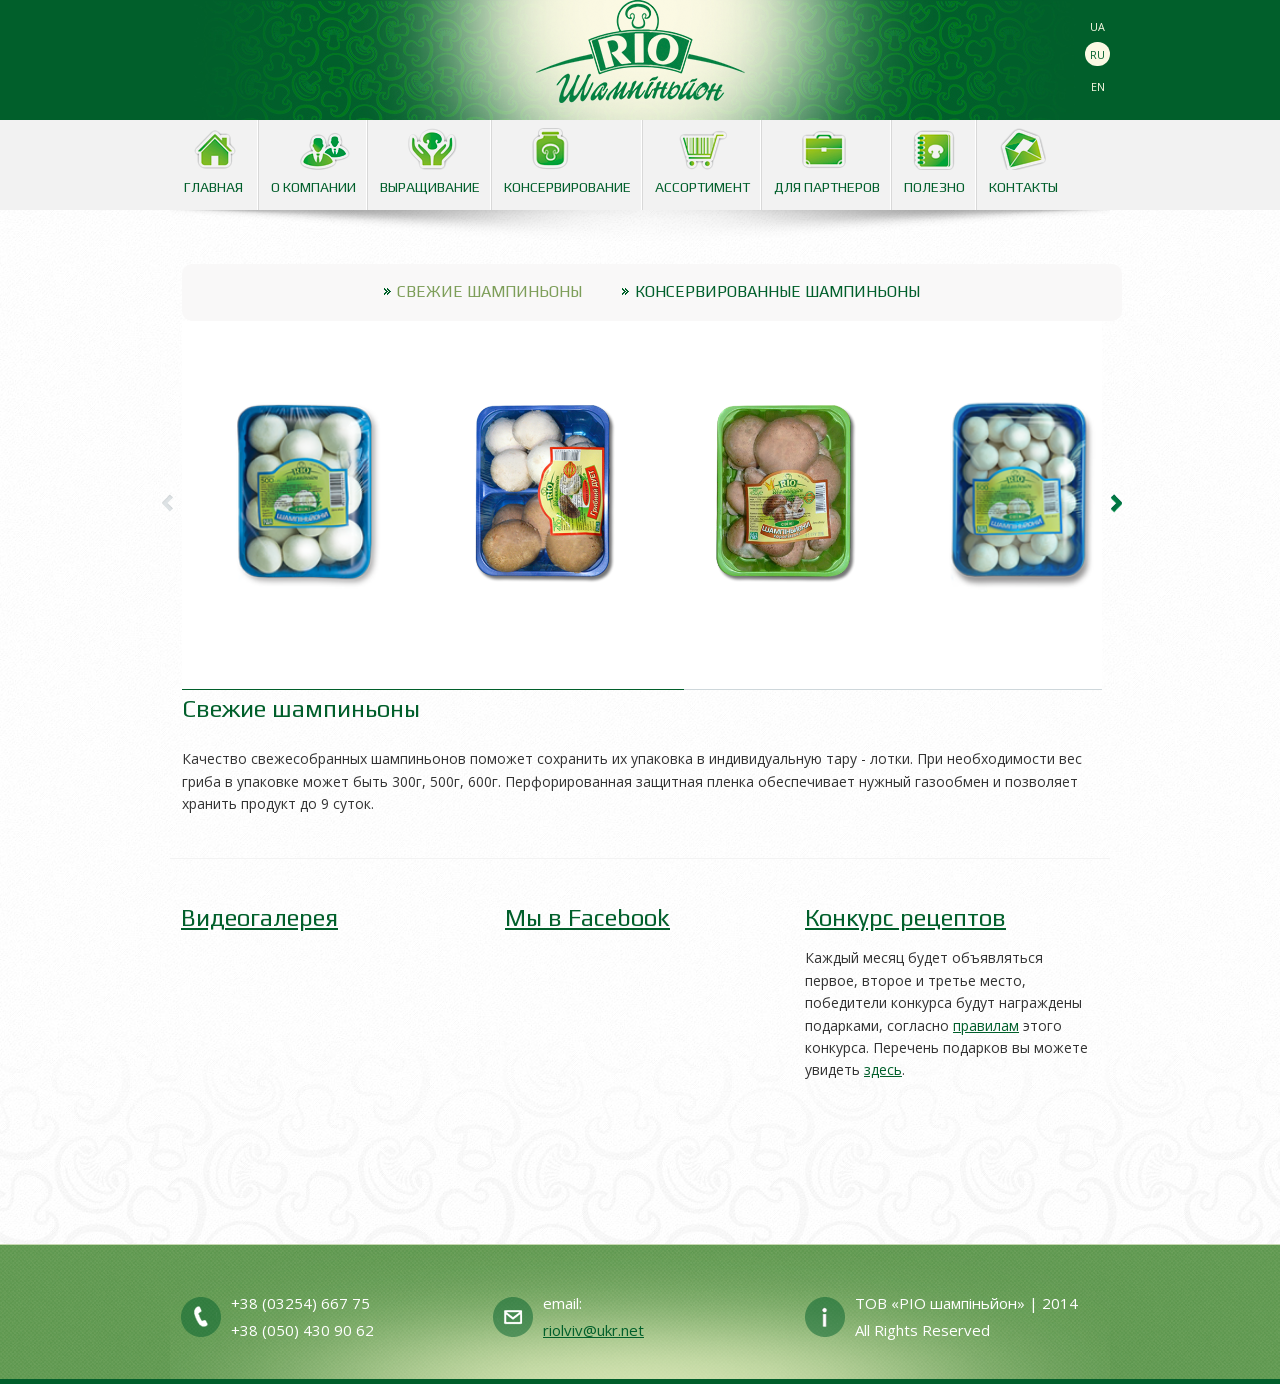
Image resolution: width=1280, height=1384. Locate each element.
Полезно (934, 187)
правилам (986, 1025)
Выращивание (430, 187)
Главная (213, 187)
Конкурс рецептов (905, 917)
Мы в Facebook (587, 917)
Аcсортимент (702, 187)
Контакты (1023, 187)
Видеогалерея (259, 917)
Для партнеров (827, 187)
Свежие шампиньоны (489, 291)
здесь (883, 1069)
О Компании (313, 187)
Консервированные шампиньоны (777, 291)
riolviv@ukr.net (593, 1330)
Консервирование (567, 187)
